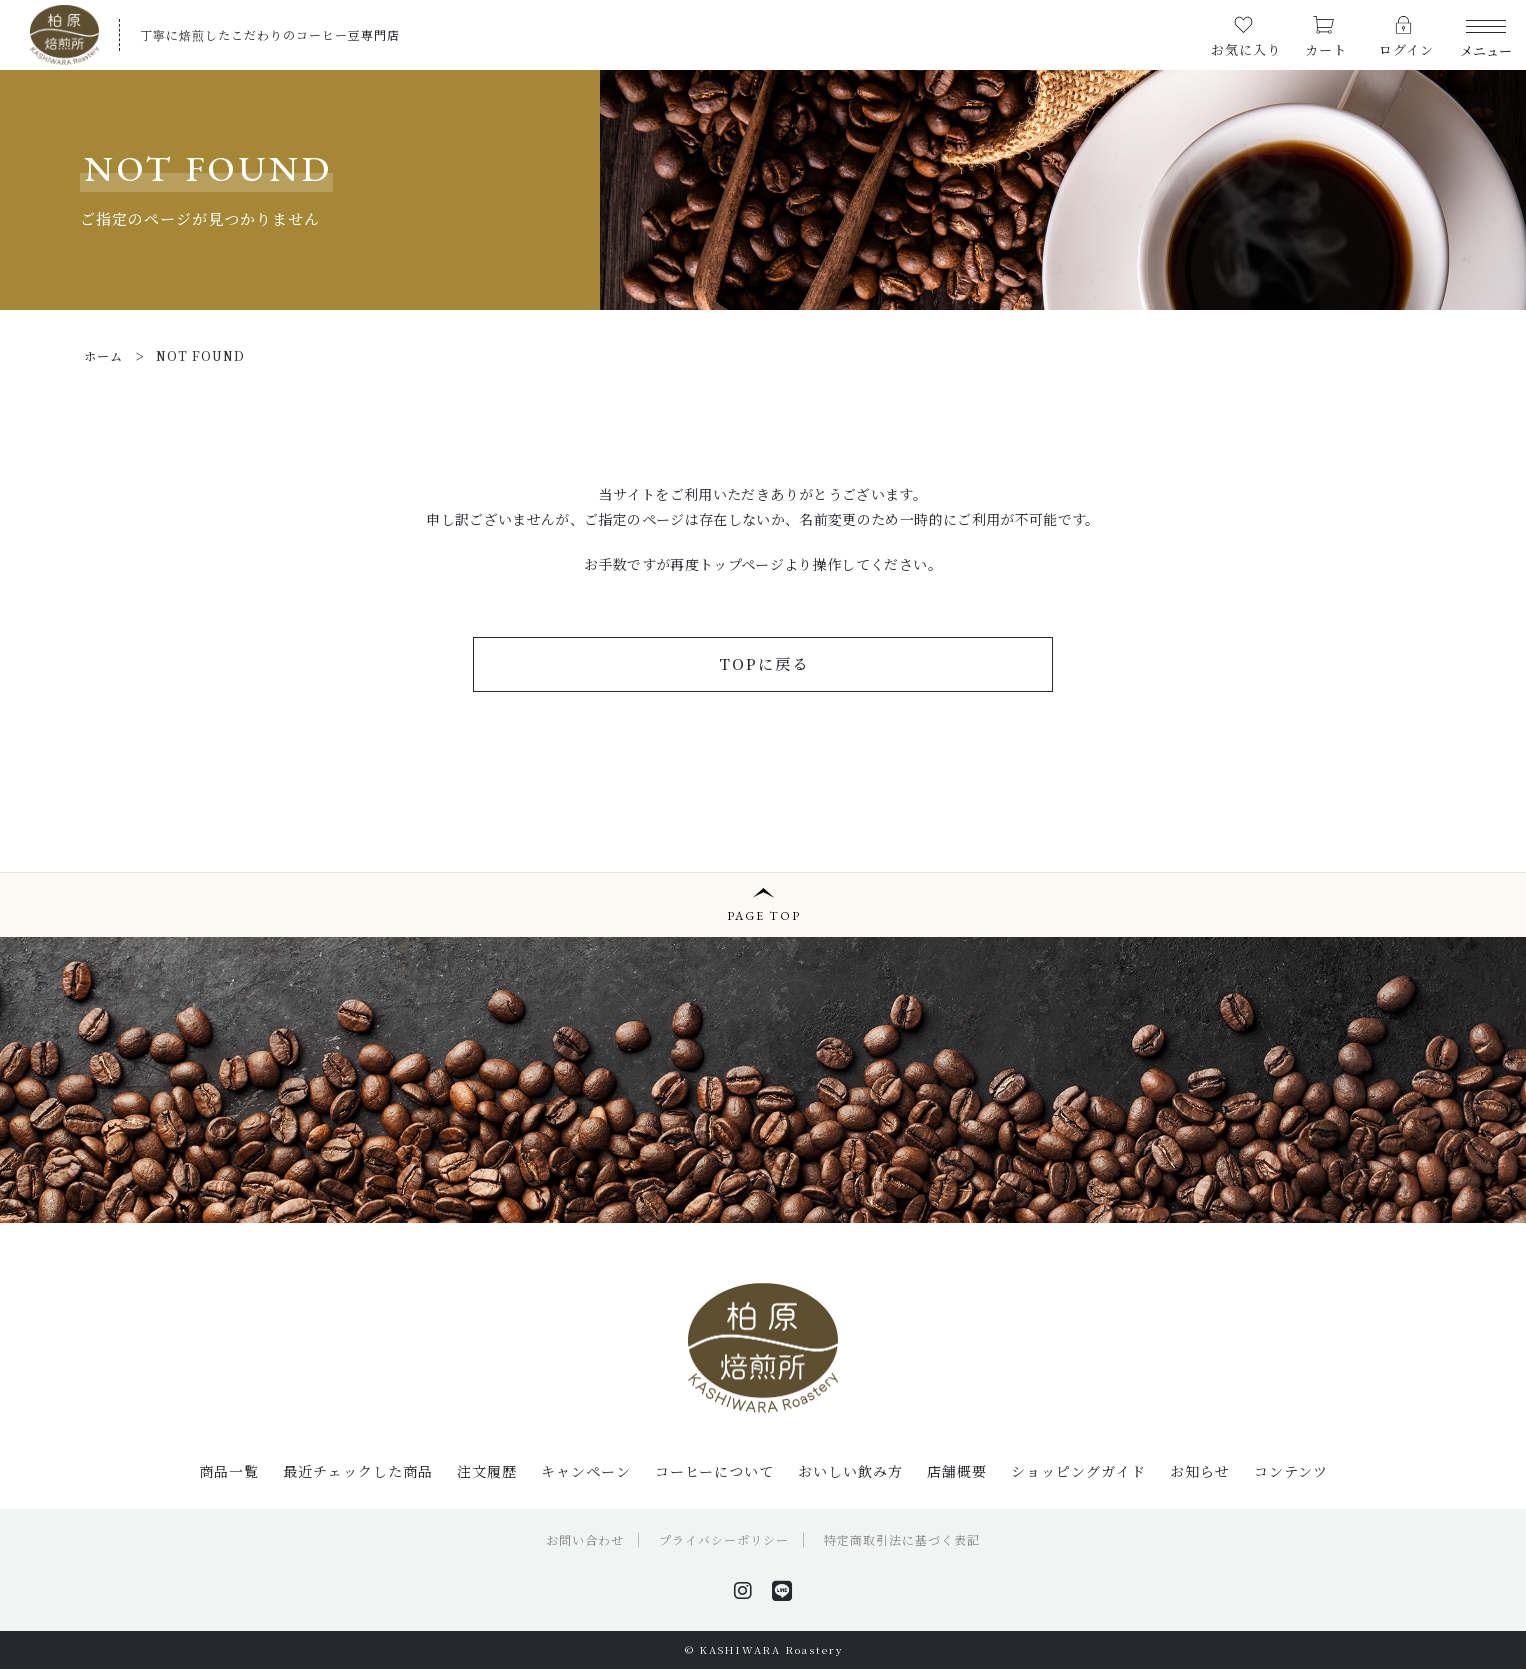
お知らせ (1200, 1471)
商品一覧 (229, 1471)
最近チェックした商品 (358, 1471)
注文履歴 (487, 1471)
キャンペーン (586, 1471)
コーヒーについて (714, 1471)
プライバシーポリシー (724, 1539)
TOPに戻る (764, 663)
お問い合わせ (585, 1539)
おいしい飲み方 (850, 1471)
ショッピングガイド (1078, 1471)
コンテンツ (1291, 1471)
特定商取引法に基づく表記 (902, 1539)
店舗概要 (957, 1471)
